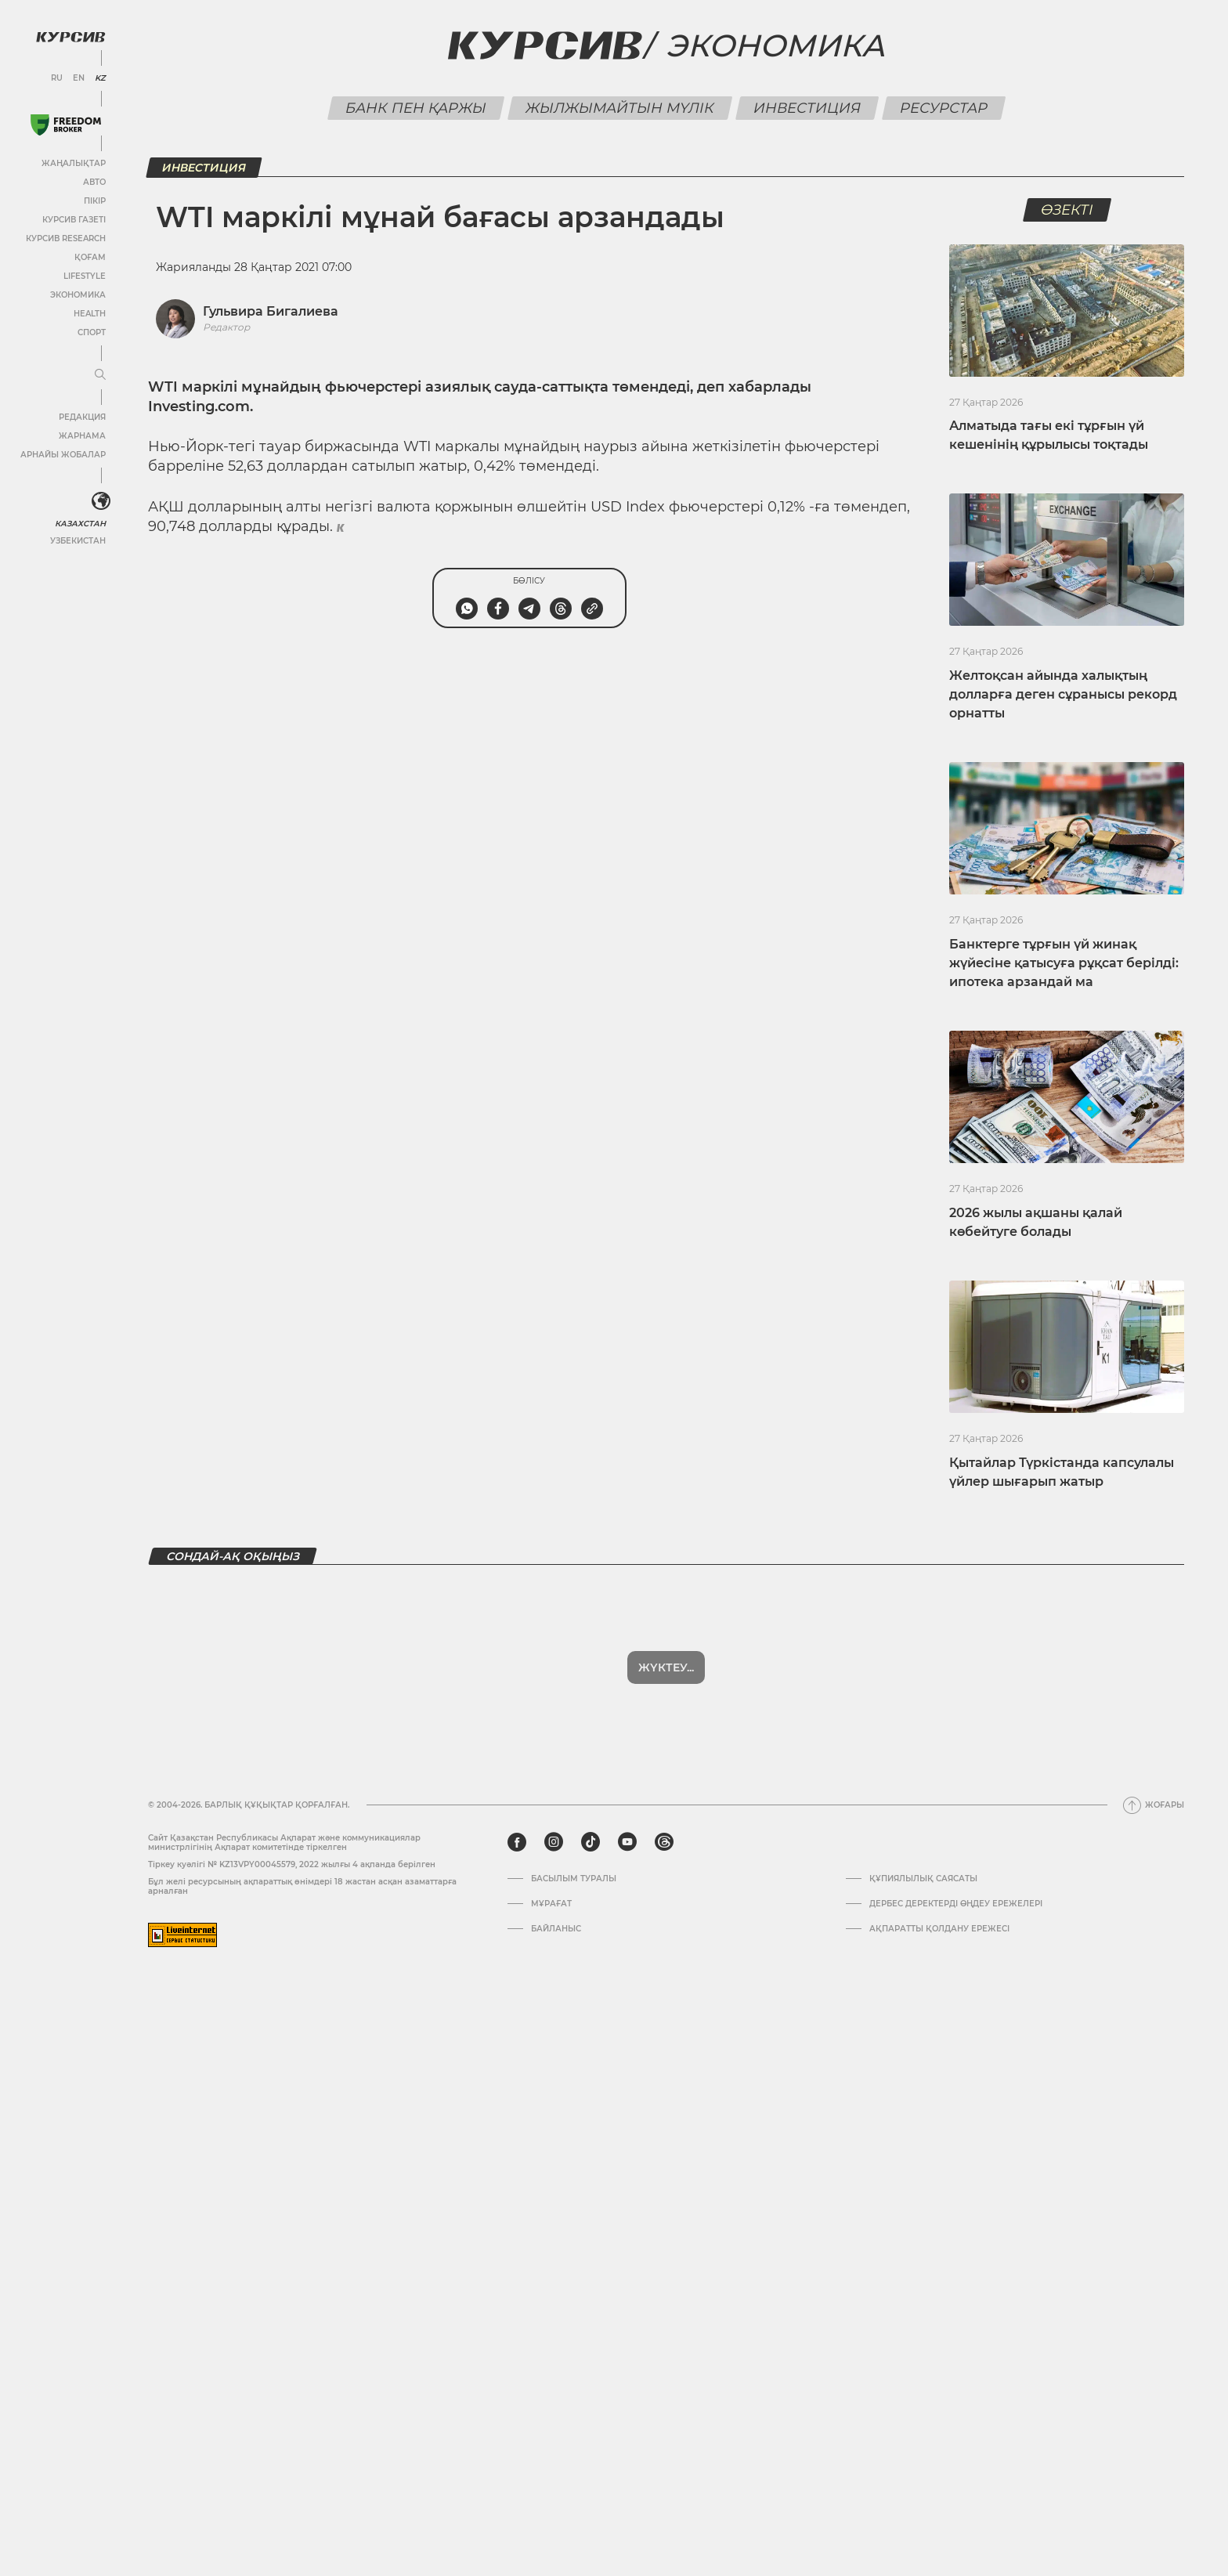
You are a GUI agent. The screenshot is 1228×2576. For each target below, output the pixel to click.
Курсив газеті (74, 220)
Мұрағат (551, 1904)
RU (57, 78)
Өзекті (1066, 210)
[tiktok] (590, 1842)
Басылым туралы (573, 1879)
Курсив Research (66, 238)
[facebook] (516, 1842)
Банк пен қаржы (415, 108)
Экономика (78, 295)
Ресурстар (943, 108)
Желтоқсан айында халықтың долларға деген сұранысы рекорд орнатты (1063, 694)
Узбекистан (78, 541)
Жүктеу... (666, 1667)
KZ (100, 78)
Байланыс (556, 1929)
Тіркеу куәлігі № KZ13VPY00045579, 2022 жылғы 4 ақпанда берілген (291, 1864)
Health (90, 314)
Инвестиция (806, 108)
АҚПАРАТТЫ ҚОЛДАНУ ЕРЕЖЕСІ (939, 1929)
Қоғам (90, 257)
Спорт (92, 332)
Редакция (82, 417)
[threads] (664, 1842)
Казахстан (80, 523)
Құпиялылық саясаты (923, 1879)
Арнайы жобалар (63, 455)
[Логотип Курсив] (70, 36)
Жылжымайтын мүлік (619, 108)
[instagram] (553, 1842)
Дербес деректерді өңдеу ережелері (955, 1904)
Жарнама (82, 436)
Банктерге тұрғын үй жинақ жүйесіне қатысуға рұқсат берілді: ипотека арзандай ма (1064, 963)
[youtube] (627, 1842)
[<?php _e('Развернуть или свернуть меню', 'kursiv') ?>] (101, 501)
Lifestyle (84, 276)
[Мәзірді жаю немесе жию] (100, 375)
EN (79, 78)
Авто (94, 182)
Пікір (95, 201)
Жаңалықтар (74, 163)
